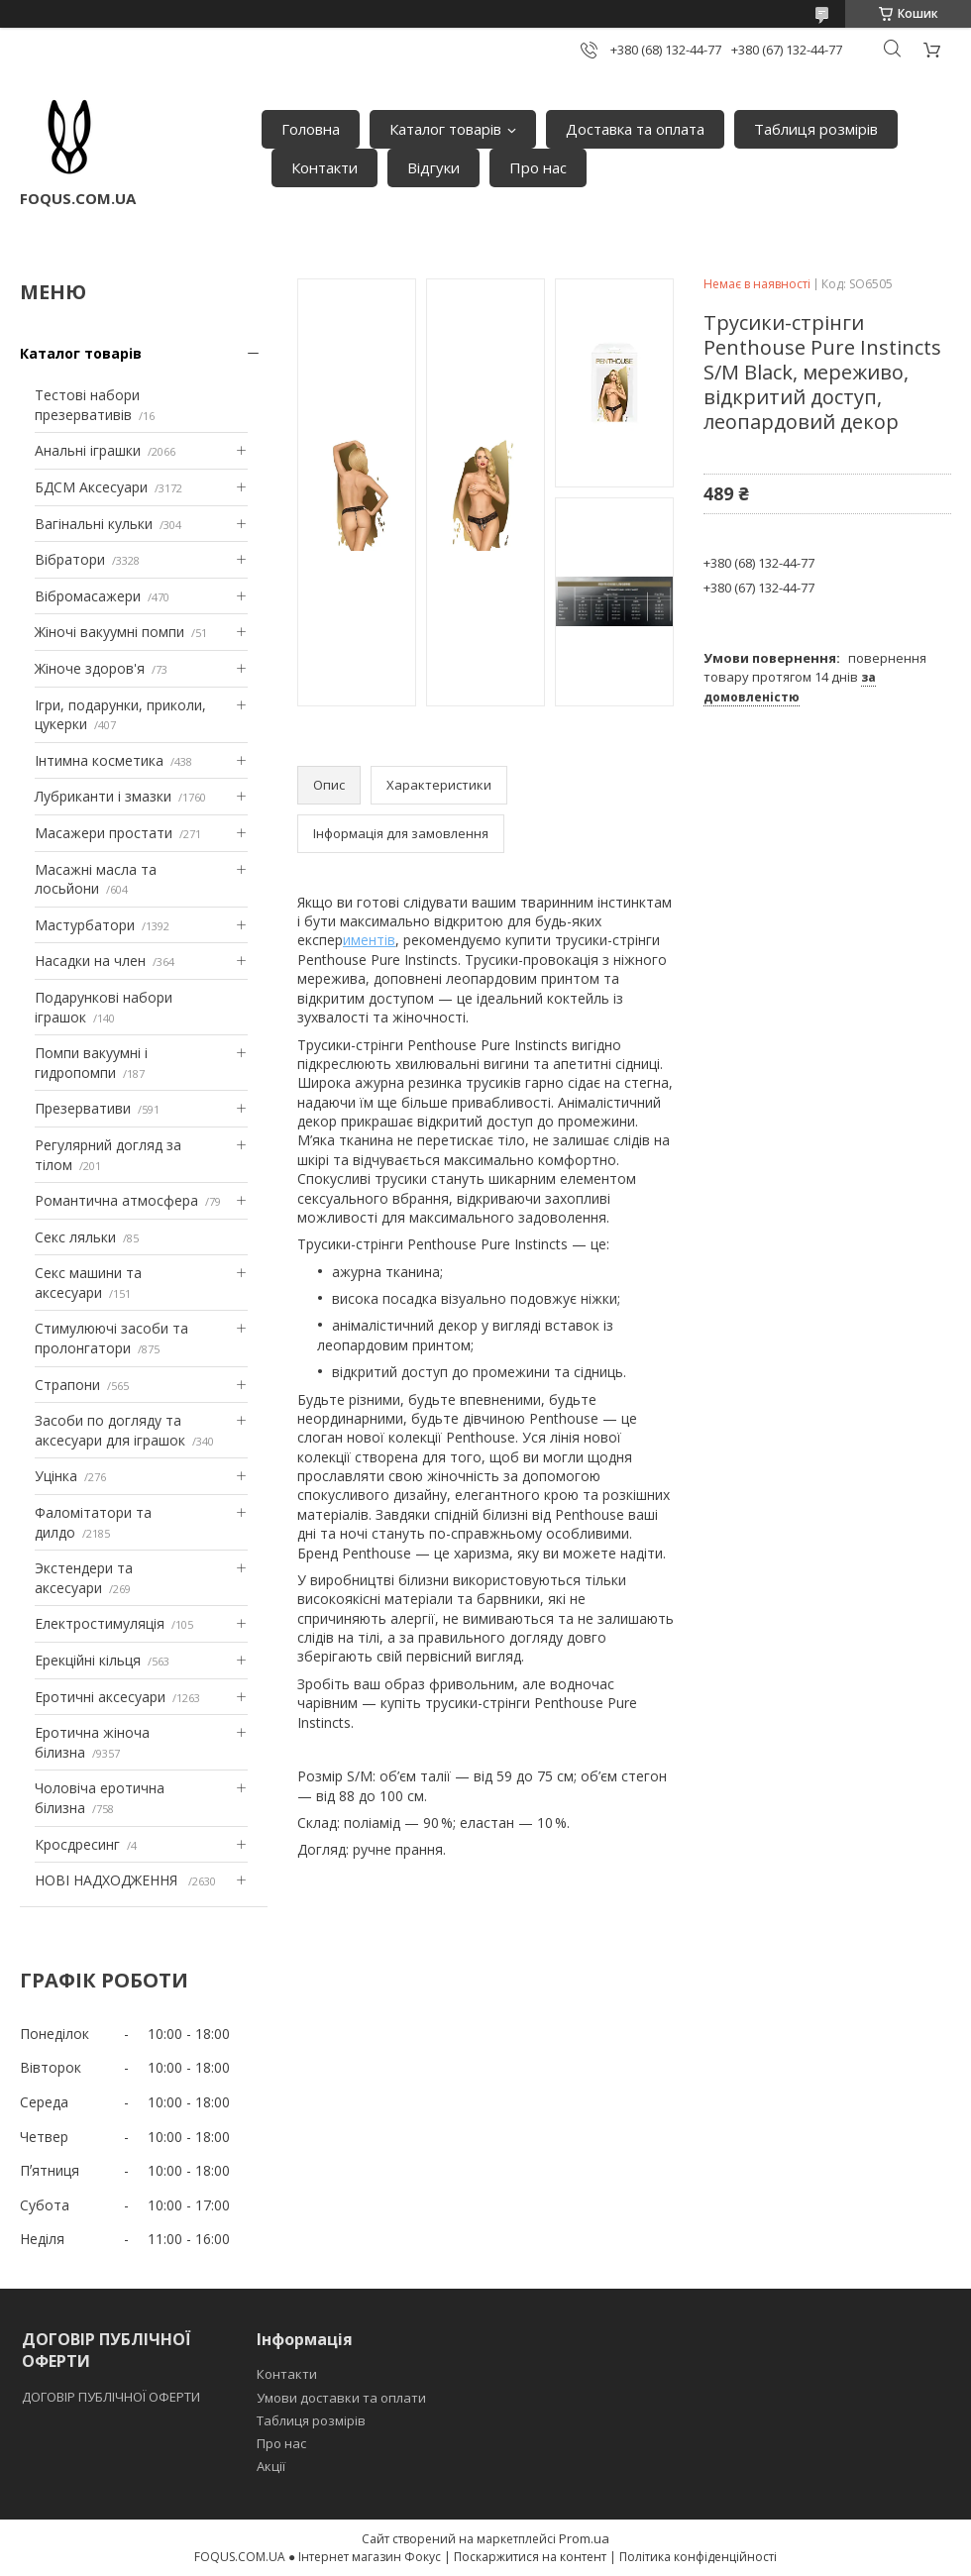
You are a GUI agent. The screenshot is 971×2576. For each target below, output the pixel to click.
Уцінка (56, 1475)
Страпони (67, 1384)
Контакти (324, 167)
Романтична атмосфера (116, 1200)
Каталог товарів (445, 129)
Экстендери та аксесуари (84, 1577)
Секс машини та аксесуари (88, 1282)
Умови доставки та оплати (341, 2398)
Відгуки (433, 167)
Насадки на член (90, 960)
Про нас (538, 167)
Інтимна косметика (99, 760)
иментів (369, 939)
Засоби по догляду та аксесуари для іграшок (110, 1430)
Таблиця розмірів (816, 129)
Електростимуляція (99, 1623)
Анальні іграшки (88, 450)
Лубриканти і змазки (103, 796)
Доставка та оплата (635, 129)
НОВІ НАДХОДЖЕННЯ (108, 1880)
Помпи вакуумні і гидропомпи (91, 1062)
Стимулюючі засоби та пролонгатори (111, 1338)
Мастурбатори (85, 924)
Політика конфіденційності (698, 2556)
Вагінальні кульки (94, 523)
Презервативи (83, 1108)
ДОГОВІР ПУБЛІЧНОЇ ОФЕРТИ (112, 2397)
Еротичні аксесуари (100, 1696)
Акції (271, 2466)
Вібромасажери (88, 596)
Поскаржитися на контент (530, 2556)
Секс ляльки (75, 1237)
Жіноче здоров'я (90, 668)
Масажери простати (103, 832)
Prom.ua (584, 2538)
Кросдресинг (77, 1844)
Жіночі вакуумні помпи (109, 631)
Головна (310, 129)
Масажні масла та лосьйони (96, 879)
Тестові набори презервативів (87, 404)
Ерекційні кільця (88, 1660)
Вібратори (70, 559)
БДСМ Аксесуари (91, 487)
